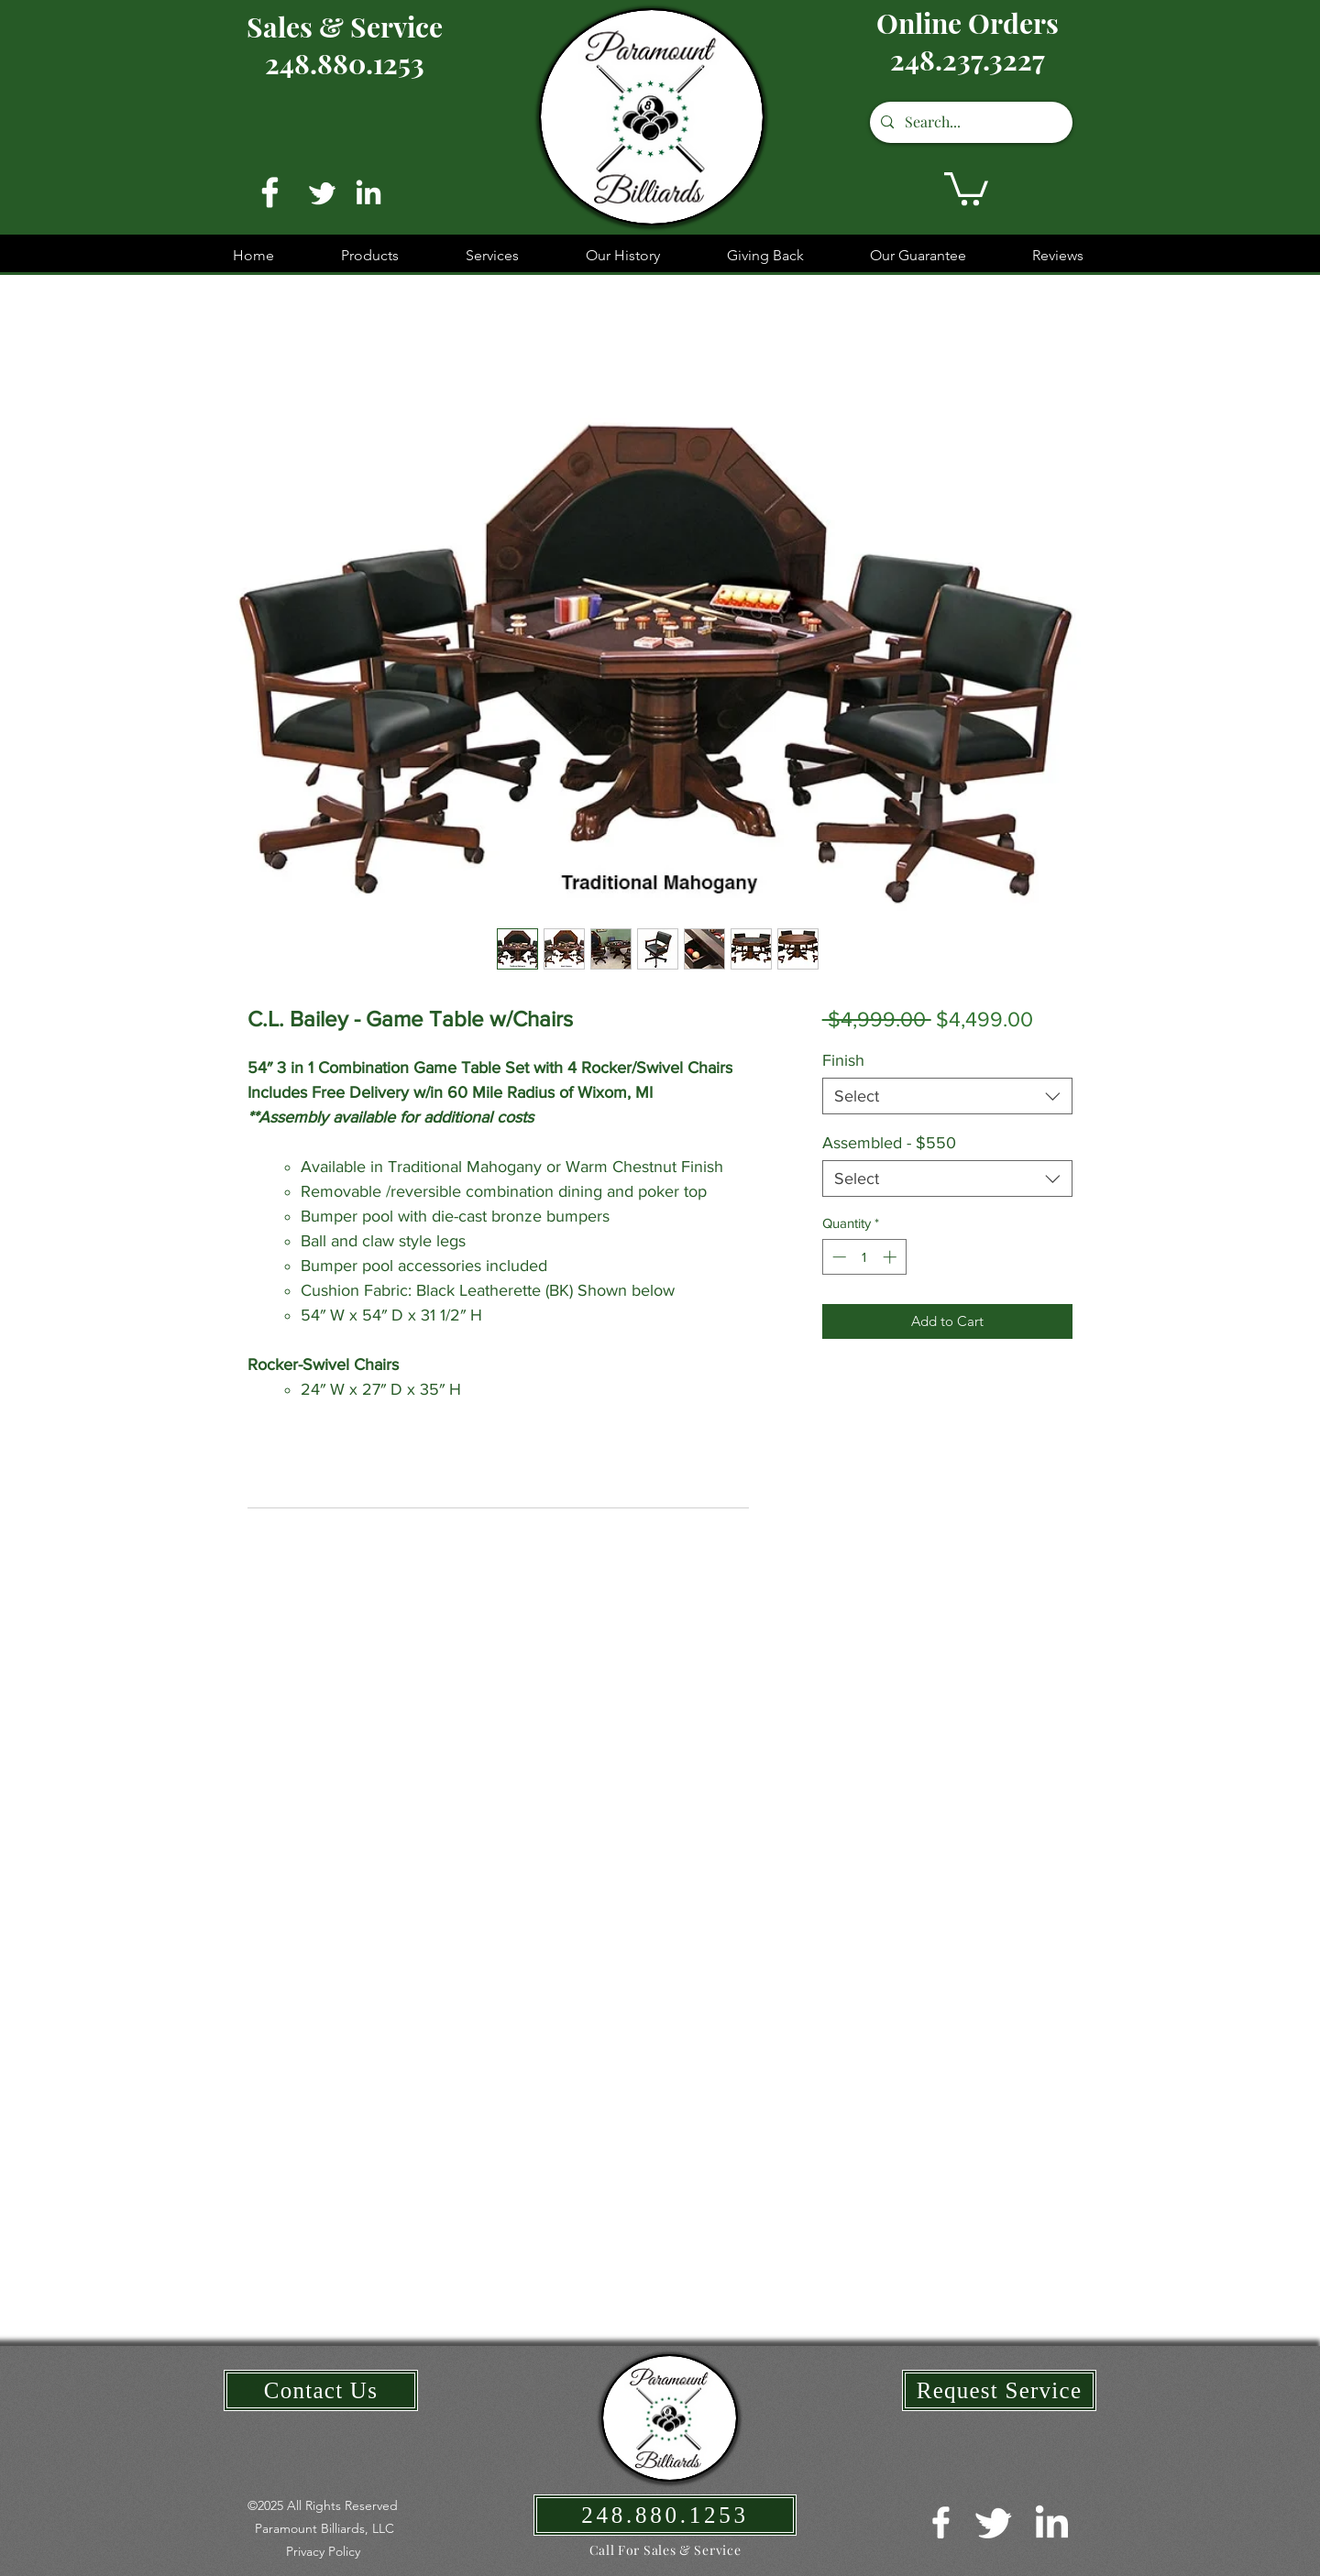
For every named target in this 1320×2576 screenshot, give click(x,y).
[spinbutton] (864, 1257)
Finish (843, 1060)
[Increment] (891, 1257)
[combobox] (947, 1096)
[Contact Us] (321, 2390)
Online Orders (967, 23)
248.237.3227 (967, 59)
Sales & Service (345, 26)
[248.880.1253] (665, 2515)
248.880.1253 (344, 63)
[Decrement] (837, 1257)
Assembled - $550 (889, 1143)
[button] (966, 187)
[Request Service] (999, 2390)
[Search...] (969, 122)
